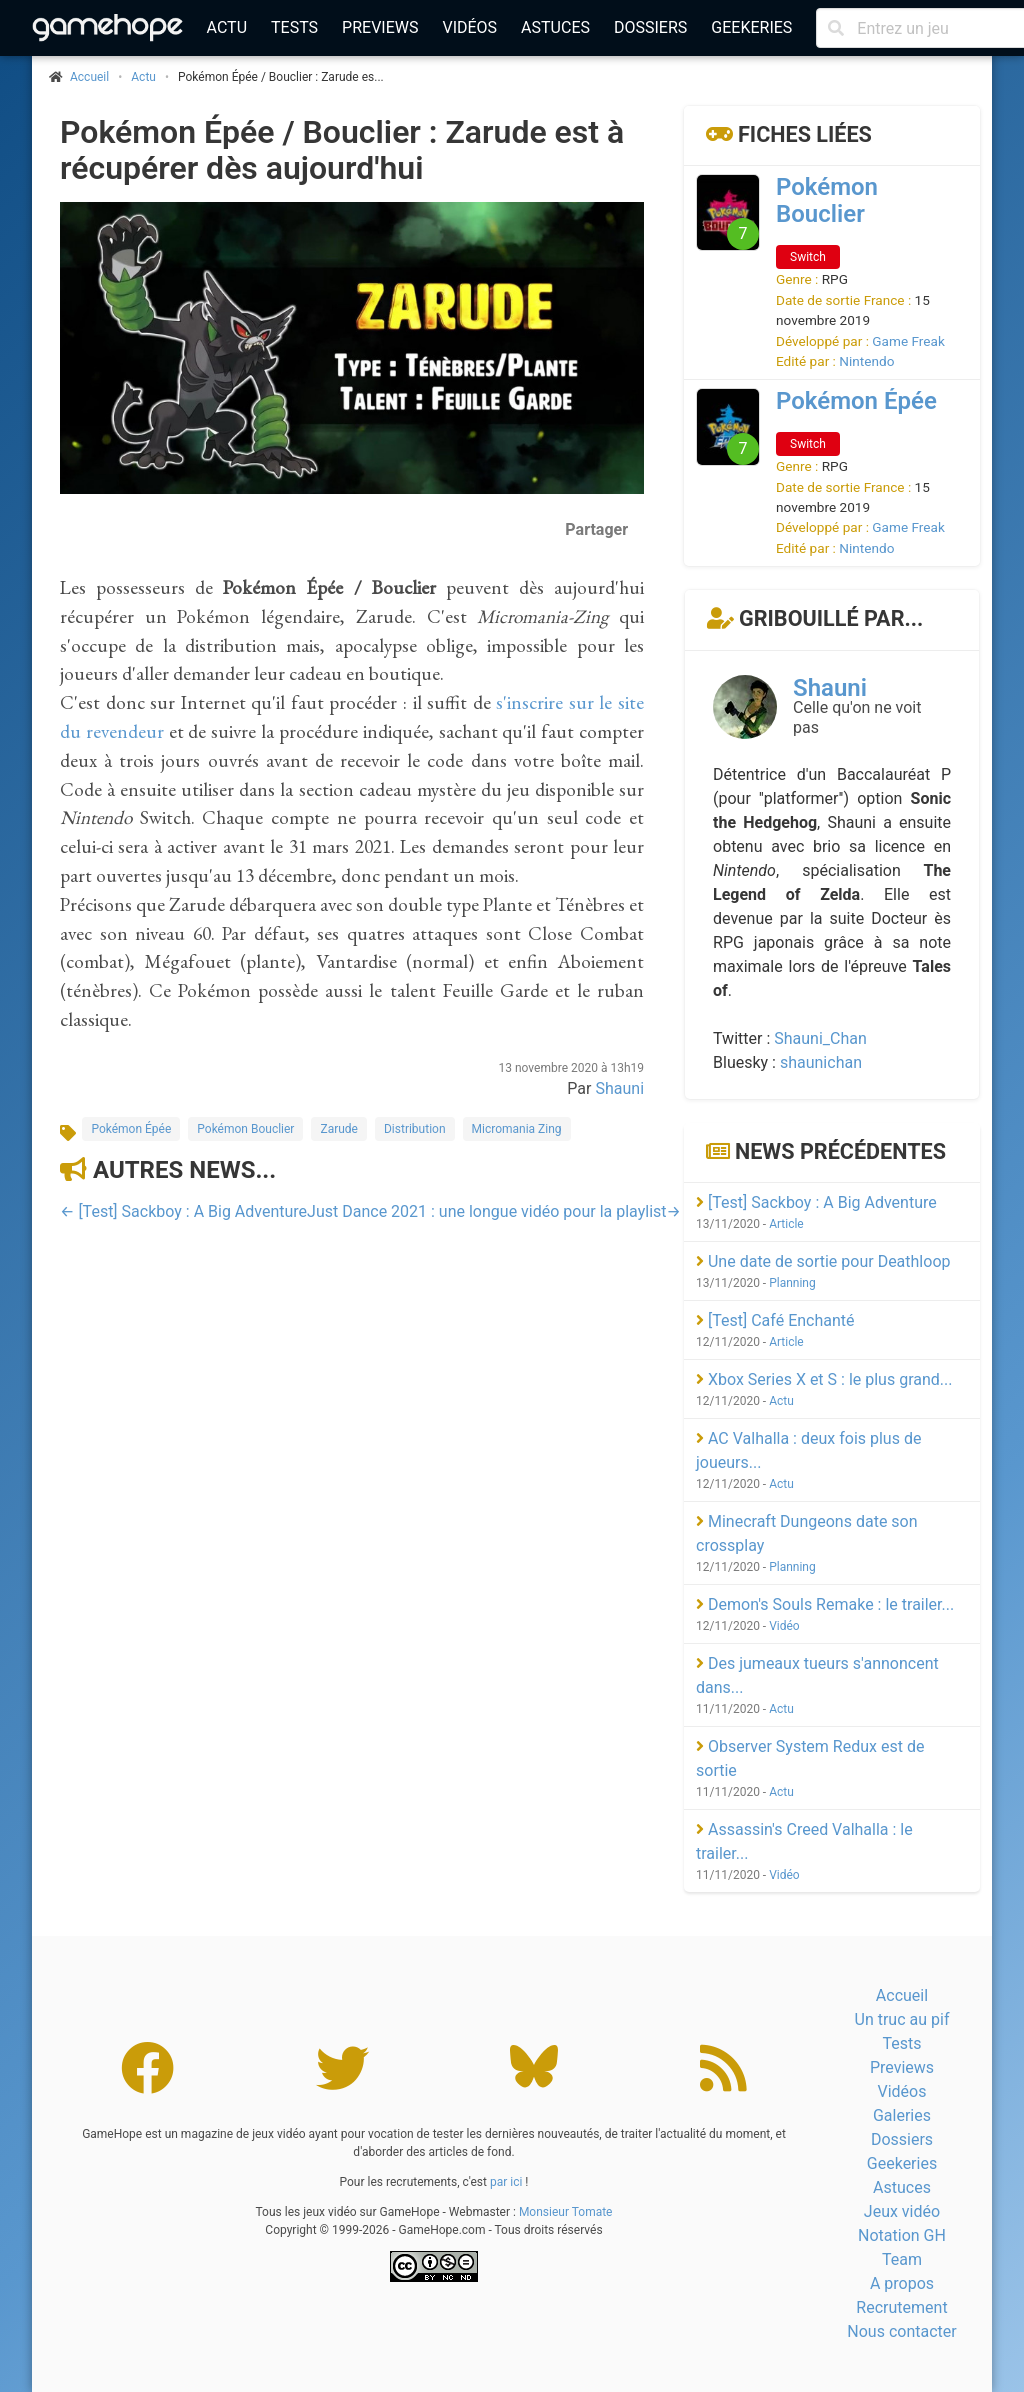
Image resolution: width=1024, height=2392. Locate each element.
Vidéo (784, 1626)
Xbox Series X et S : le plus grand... (824, 1379)
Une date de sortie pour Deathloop (823, 1261)
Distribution (415, 1129)
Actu (227, 27)
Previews (380, 27)
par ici (506, 2182)
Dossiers (650, 27)
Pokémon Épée (131, 1129)
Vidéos (469, 27)
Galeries (902, 2115)
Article (786, 1224)
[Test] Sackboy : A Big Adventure (816, 1202)
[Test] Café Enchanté (775, 1320)
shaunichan (821, 1062)
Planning (792, 1283)
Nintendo (866, 361)
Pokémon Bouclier (245, 1129)
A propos (902, 2283)
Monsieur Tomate (566, 2212)
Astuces (555, 27)
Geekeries (751, 27)
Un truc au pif (902, 2019)
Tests (294, 27)
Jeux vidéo (902, 2211)
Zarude (339, 1129)
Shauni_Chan (820, 1038)
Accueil (902, 1995)
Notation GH (902, 2235)
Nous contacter (901, 2331)
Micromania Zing (517, 1129)
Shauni (619, 1088)
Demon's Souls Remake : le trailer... (825, 1604)
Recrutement (901, 2307)
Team (902, 2259)
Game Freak (908, 341)
